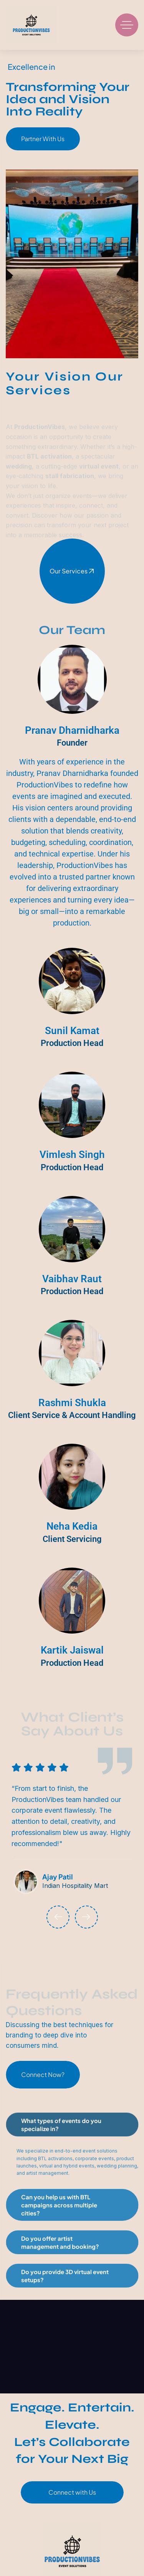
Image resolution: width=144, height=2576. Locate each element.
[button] (58, 1917)
